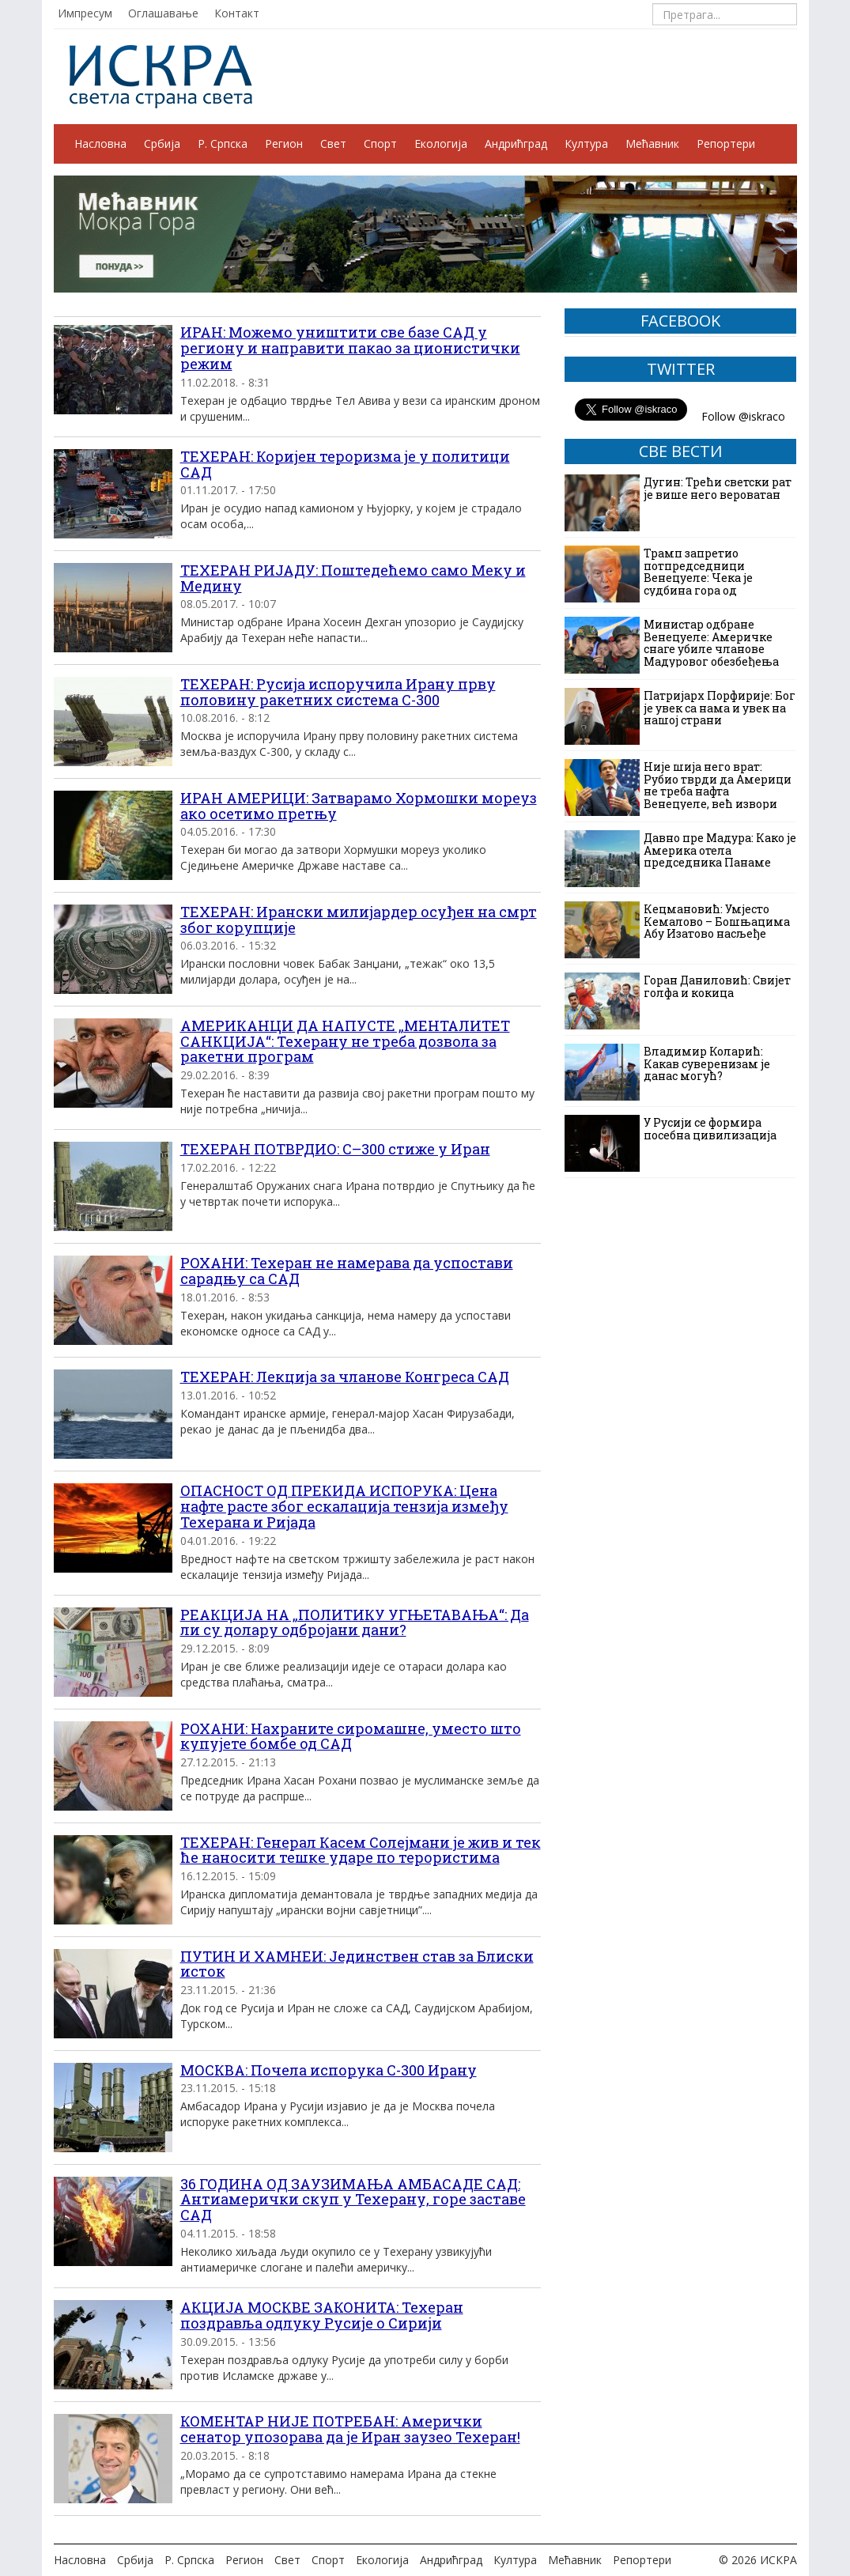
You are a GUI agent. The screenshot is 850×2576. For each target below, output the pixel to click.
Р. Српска (222, 143)
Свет (333, 143)
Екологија (440, 143)
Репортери (726, 143)
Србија (162, 143)
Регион (284, 143)
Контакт (236, 13)
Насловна (100, 143)
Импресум (85, 13)
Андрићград (516, 143)
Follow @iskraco (743, 416)
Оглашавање (163, 13)
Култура (586, 143)
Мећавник (652, 143)
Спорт (380, 143)
